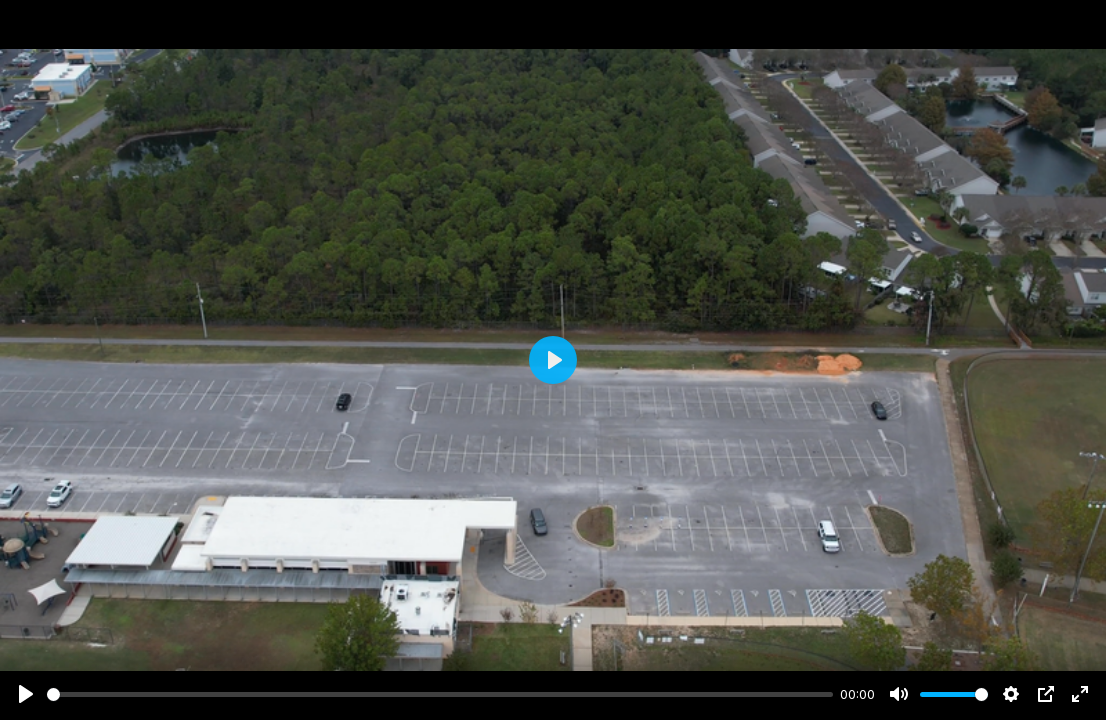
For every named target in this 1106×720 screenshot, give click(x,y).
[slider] (440, 694)
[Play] (26, 694)
